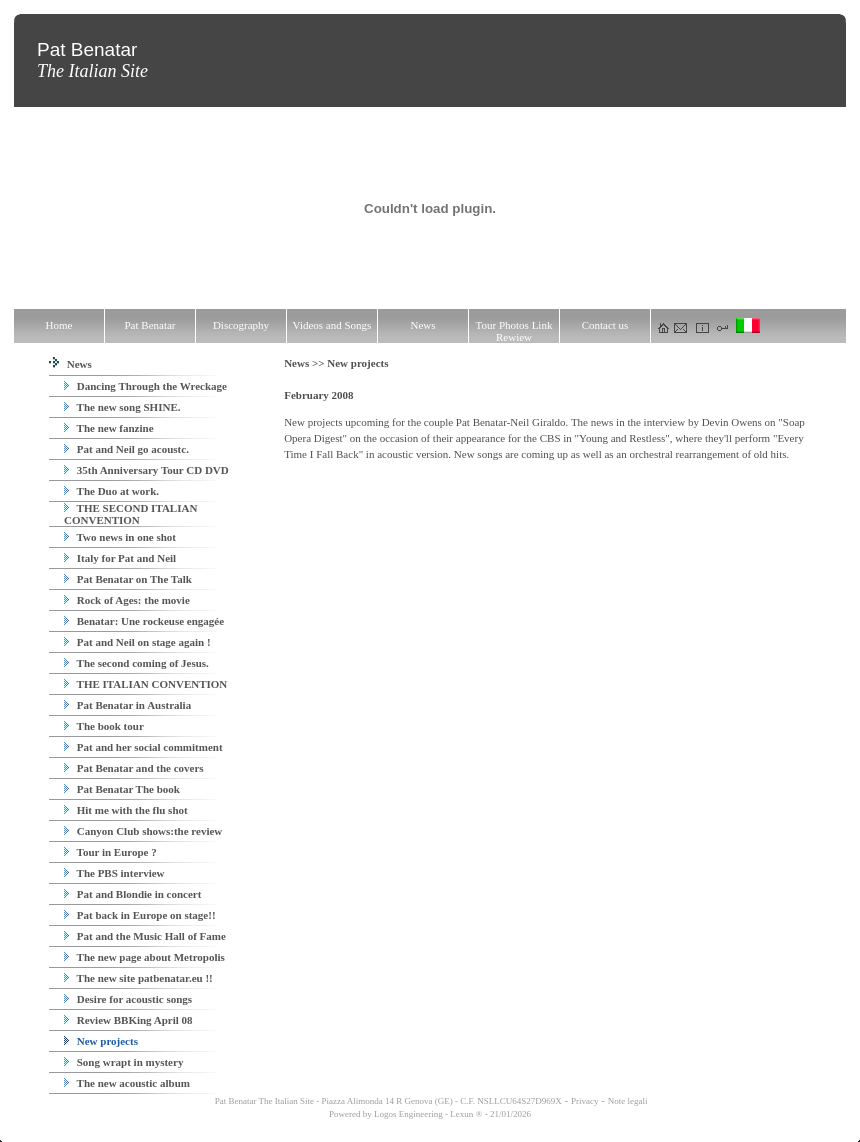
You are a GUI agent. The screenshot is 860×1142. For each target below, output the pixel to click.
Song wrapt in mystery (123, 1062)
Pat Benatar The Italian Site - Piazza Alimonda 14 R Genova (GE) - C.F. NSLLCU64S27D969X (387, 1101)
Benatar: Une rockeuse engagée (144, 621)
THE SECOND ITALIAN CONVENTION (130, 514)
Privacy (585, 1101)
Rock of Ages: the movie (127, 600)
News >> (305, 363)
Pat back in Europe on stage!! (140, 915)
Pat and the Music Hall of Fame (145, 936)
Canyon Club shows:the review (143, 831)
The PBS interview (114, 873)
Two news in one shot (120, 537)
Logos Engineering (408, 1114)
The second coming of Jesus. (136, 663)
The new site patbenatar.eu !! (138, 978)
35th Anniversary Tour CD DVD (146, 470)
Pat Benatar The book (122, 789)
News (70, 364)
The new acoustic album (127, 1083)
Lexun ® (466, 1114)
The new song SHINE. (122, 407)
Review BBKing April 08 (128, 1020)
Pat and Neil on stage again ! (137, 642)
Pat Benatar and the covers (134, 768)
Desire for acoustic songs (128, 999)
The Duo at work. (111, 491)
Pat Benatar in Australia (127, 705)
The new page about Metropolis (144, 957)
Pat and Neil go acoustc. (126, 449)
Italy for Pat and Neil (120, 558)
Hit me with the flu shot (126, 810)
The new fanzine (109, 428)
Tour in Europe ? (110, 852)
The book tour (104, 726)
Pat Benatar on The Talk (128, 579)
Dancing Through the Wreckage (145, 386)
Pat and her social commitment (143, 747)
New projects (101, 1041)
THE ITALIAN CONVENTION (145, 684)
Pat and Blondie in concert (132, 894)
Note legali (628, 1101)
